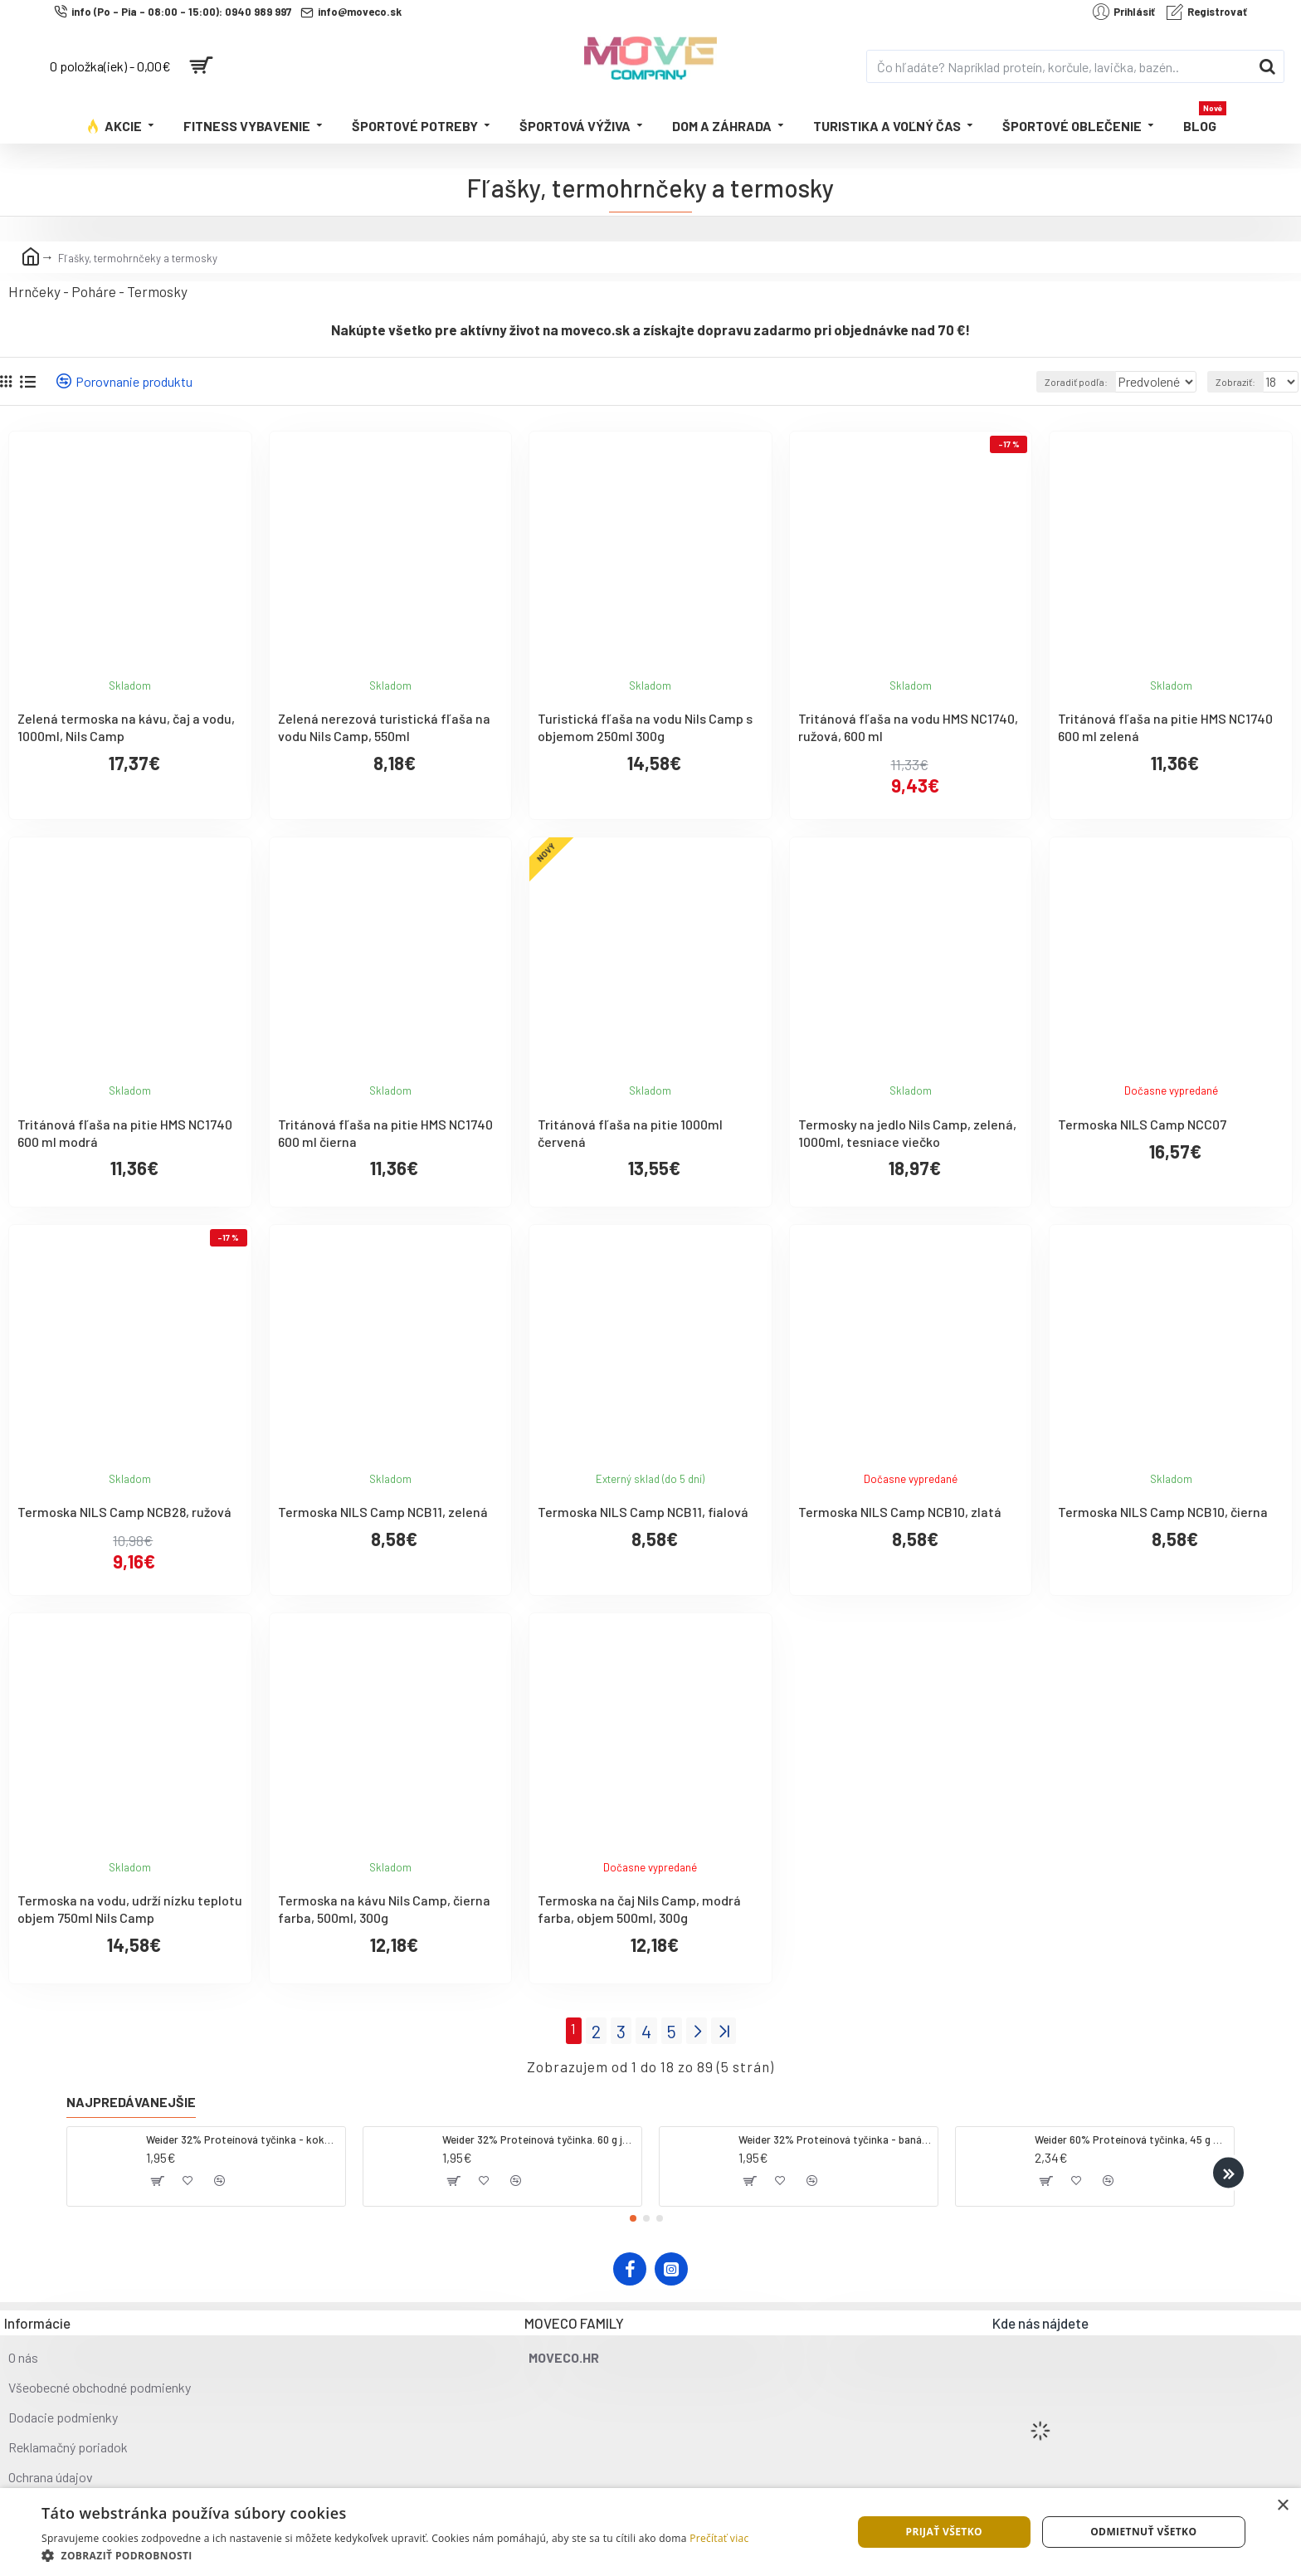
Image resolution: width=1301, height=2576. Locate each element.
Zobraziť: (1240, 382)
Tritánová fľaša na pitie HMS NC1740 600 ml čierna (385, 1132)
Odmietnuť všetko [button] (1143, 2532)
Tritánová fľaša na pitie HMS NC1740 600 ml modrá (124, 1132)
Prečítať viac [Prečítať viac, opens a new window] (718, 2538)
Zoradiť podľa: (1052, 382)
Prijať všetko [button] (943, 2532)
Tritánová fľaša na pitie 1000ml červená (630, 1132)
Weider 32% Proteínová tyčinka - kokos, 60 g (242, 2135)
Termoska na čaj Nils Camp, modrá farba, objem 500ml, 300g (639, 1908)
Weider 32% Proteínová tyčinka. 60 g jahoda (539, 2135)
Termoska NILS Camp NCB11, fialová (643, 1512)
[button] (1228, 2169)
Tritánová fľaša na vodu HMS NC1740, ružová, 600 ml (908, 727)
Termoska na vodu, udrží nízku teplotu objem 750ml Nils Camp (129, 1908)
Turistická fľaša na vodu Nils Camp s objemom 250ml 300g (645, 727)
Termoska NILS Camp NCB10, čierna (1163, 1512)
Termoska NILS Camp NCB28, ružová (124, 1512)
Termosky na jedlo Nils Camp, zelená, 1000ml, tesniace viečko (907, 1132)
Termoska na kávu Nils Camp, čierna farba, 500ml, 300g (384, 1908)
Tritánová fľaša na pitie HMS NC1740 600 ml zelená (1165, 727)
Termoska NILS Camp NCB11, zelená (383, 1512)
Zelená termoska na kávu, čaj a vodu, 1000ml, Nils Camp (126, 727)
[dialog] (650, 2532)
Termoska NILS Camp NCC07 (1142, 1124)
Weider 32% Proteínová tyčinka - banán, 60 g (835, 2135)
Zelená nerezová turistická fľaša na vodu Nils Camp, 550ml (384, 727)
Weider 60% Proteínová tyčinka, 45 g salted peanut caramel (1131, 2135)
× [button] (1282, 2506)
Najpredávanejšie (131, 2097)
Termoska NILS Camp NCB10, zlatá (899, 1512)
